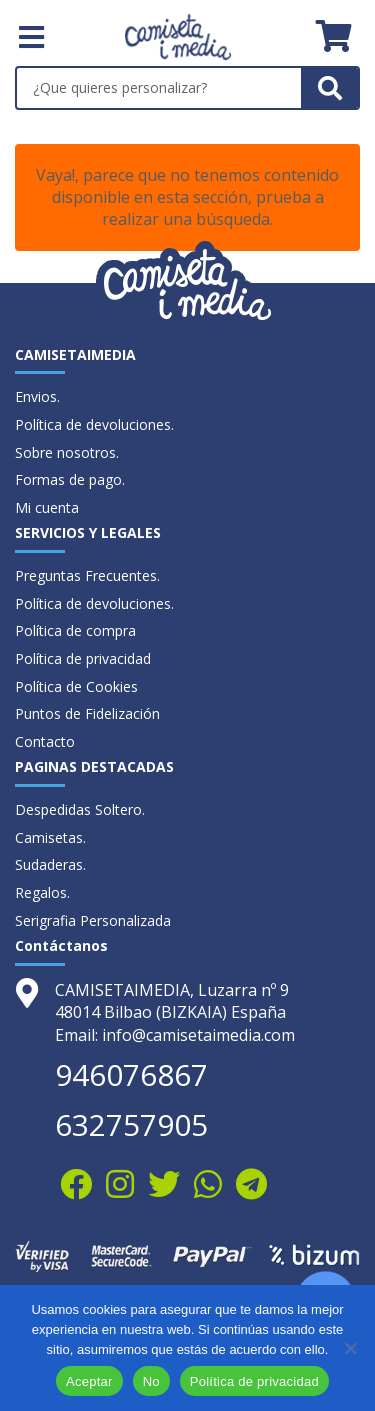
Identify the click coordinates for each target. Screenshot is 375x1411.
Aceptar (89, 1381)
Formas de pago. (70, 479)
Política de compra (75, 630)
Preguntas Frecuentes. (87, 575)
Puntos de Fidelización (87, 713)
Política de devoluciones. (94, 424)
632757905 (131, 1124)
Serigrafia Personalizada (93, 920)
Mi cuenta (47, 507)
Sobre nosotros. (67, 452)
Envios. (37, 396)
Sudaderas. (50, 864)
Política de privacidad (83, 658)
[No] (350, 1348)
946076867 (131, 1074)
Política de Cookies (76, 686)
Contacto (45, 741)
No (151, 1381)
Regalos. (42, 892)
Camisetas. (50, 837)
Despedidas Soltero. (80, 809)
